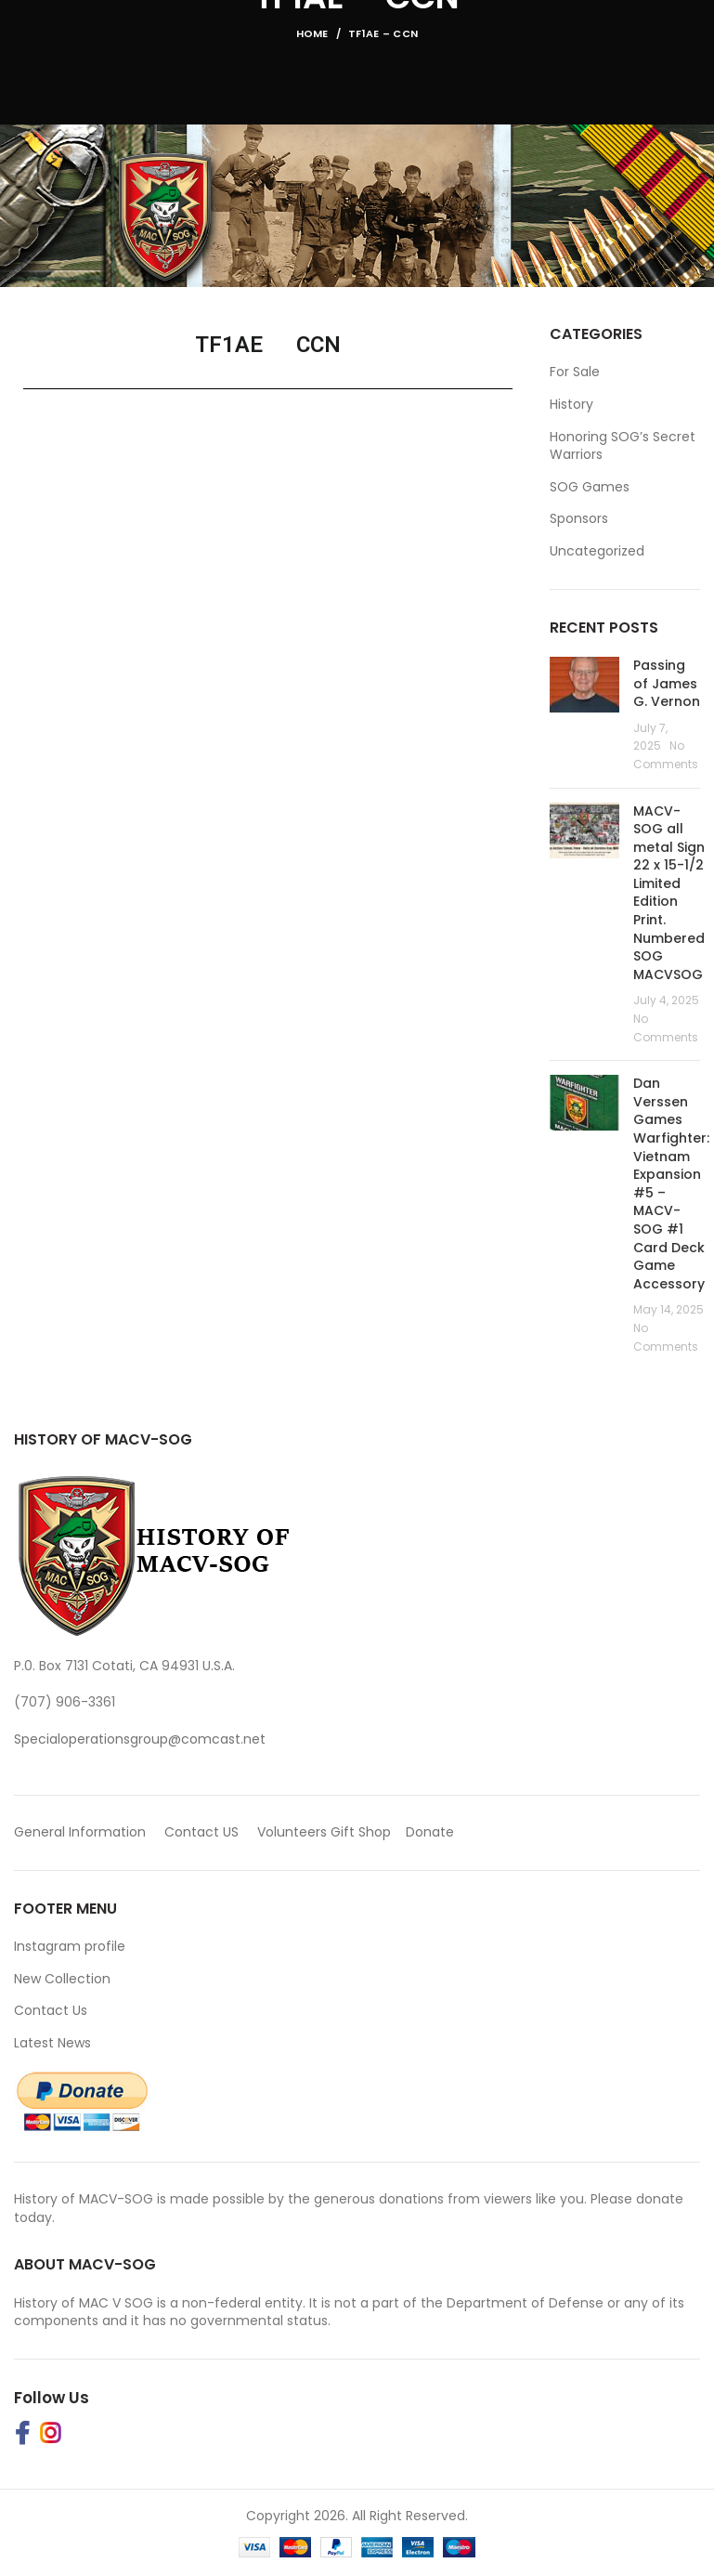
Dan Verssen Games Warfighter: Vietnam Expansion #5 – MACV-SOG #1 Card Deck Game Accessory (671, 1183)
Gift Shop (361, 1832)
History (571, 404)
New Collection (62, 1978)
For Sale (575, 372)
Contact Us (50, 2010)
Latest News (52, 2042)
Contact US (201, 1832)
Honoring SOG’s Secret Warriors (622, 446)
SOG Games (590, 487)
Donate (432, 1832)
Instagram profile (69, 1946)
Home (312, 33)
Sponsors (579, 519)
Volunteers (292, 1832)
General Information (80, 1832)
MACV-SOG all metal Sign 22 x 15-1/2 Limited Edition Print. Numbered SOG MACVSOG (669, 893)
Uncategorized (597, 551)
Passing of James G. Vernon (666, 683)
